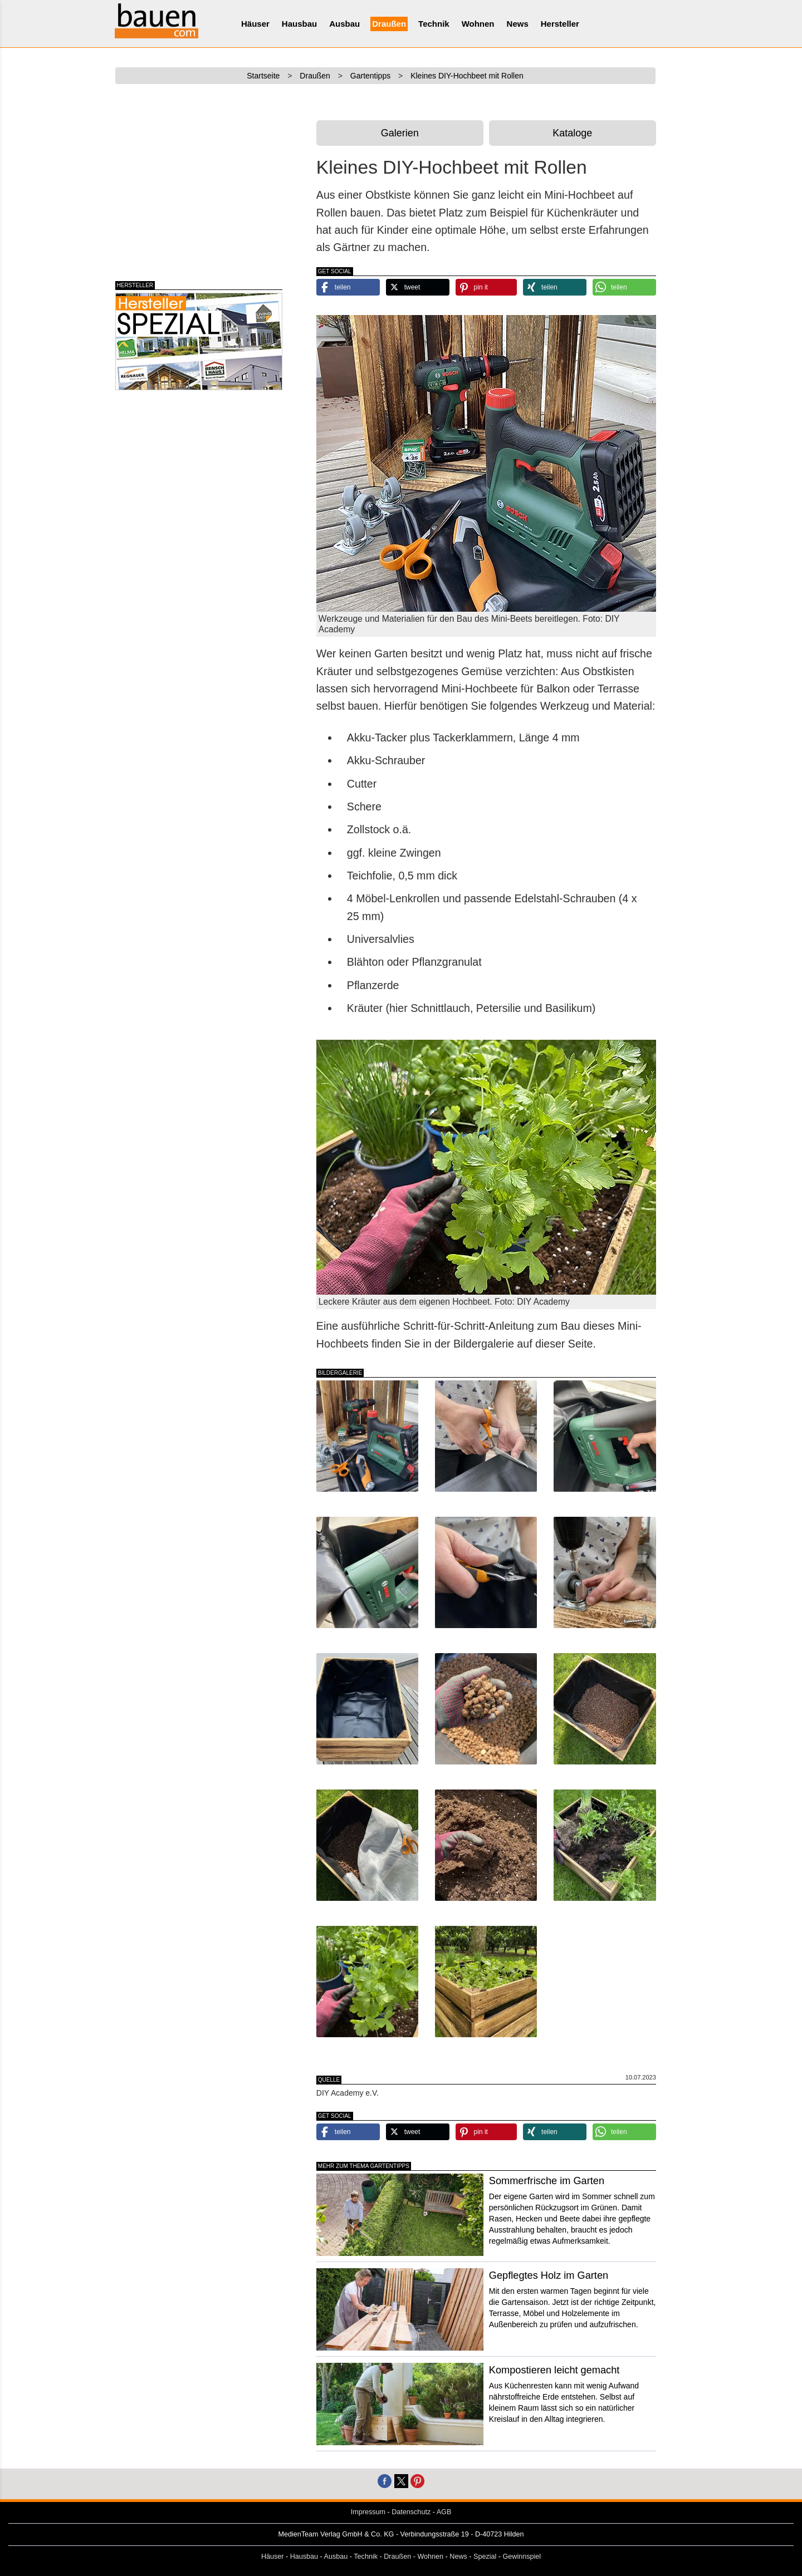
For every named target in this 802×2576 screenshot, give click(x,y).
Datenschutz (411, 2512)
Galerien (400, 133)
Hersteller (560, 23)
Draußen (389, 23)
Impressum (368, 2512)
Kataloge (572, 133)
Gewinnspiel (522, 2556)
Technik (433, 23)
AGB (444, 2512)
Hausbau (299, 23)
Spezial (484, 2556)
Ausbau (344, 23)
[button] (348, 287)
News (518, 23)
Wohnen (478, 23)
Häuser (255, 23)
